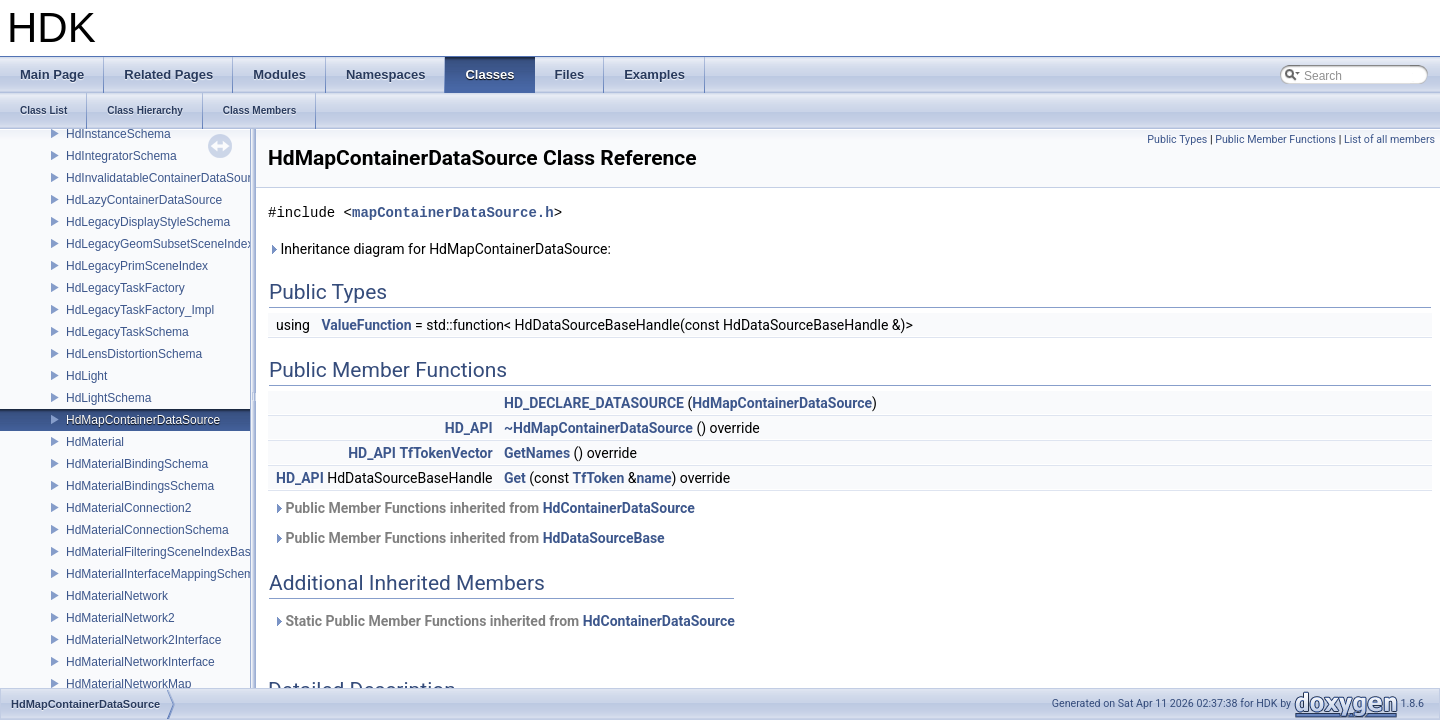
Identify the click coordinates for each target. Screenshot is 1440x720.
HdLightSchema (108, 398)
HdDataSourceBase (604, 538)
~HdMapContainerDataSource (598, 428)
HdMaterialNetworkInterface (140, 662)
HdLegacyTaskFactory (125, 288)
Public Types (1177, 139)
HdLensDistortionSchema (134, 354)
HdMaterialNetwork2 (120, 618)
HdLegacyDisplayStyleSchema (148, 222)
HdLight (86, 376)
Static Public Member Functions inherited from (504, 621)
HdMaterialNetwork (117, 596)
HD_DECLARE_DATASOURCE (594, 403)
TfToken (598, 478)
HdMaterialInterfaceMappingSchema (163, 574)
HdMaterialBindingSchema (137, 464)
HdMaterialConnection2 (128, 508)
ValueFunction (366, 325)
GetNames (537, 453)
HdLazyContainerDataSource (144, 200)
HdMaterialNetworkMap (128, 684)
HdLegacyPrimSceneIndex (137, 266)
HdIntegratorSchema (121, 156)
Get (515, 478)
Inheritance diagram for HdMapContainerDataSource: (439, 249)
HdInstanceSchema (118, 134)
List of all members (1389, 139)
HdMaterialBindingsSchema (140, 486)
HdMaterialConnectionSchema (147, 530)
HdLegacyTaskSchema (127, 332)
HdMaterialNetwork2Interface (143, 640)
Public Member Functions (1275, 139)
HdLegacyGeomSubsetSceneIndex (159, 244)
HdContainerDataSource (619, 508)
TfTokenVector (445, 453)
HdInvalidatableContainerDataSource (165, 178)
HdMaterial (95, 442)
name (653, 478)
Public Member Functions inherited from (484, 508)
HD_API (469, 428)
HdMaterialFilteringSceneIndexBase (161, 552)
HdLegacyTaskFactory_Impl (140, 310)
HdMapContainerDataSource (143, 420)
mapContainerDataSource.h (453, 212)
